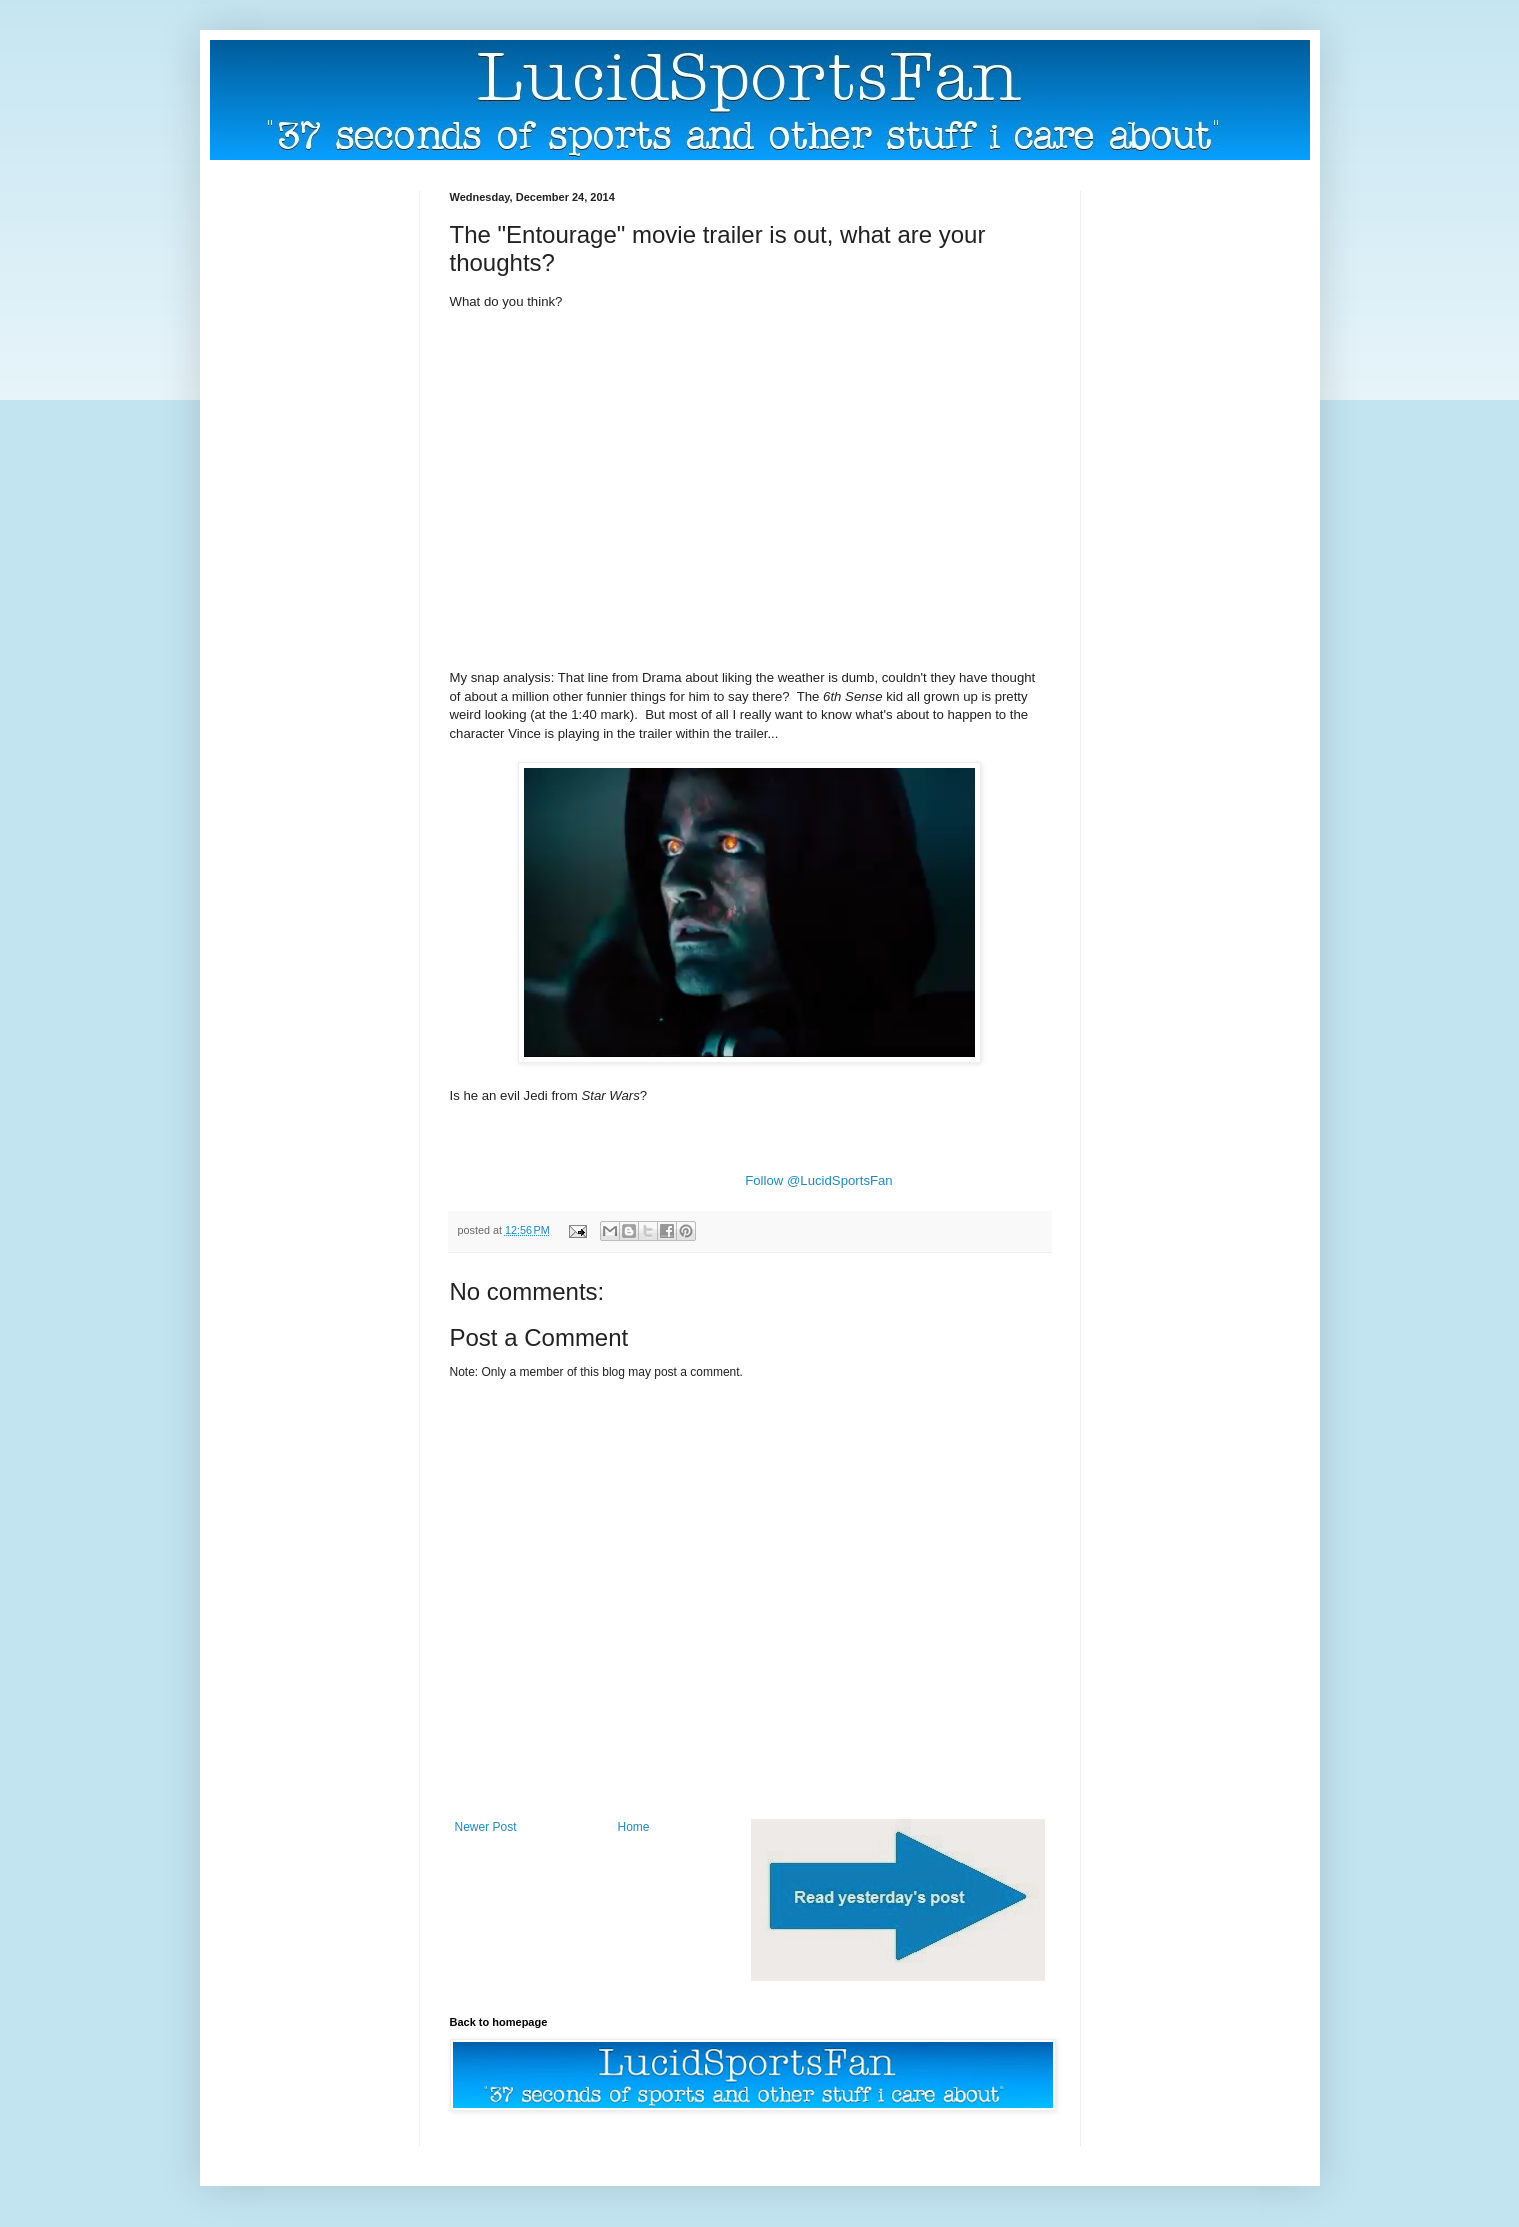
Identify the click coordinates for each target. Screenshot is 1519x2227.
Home (634, 1827)
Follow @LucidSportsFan (819, 1180)
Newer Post (486, 1827)
